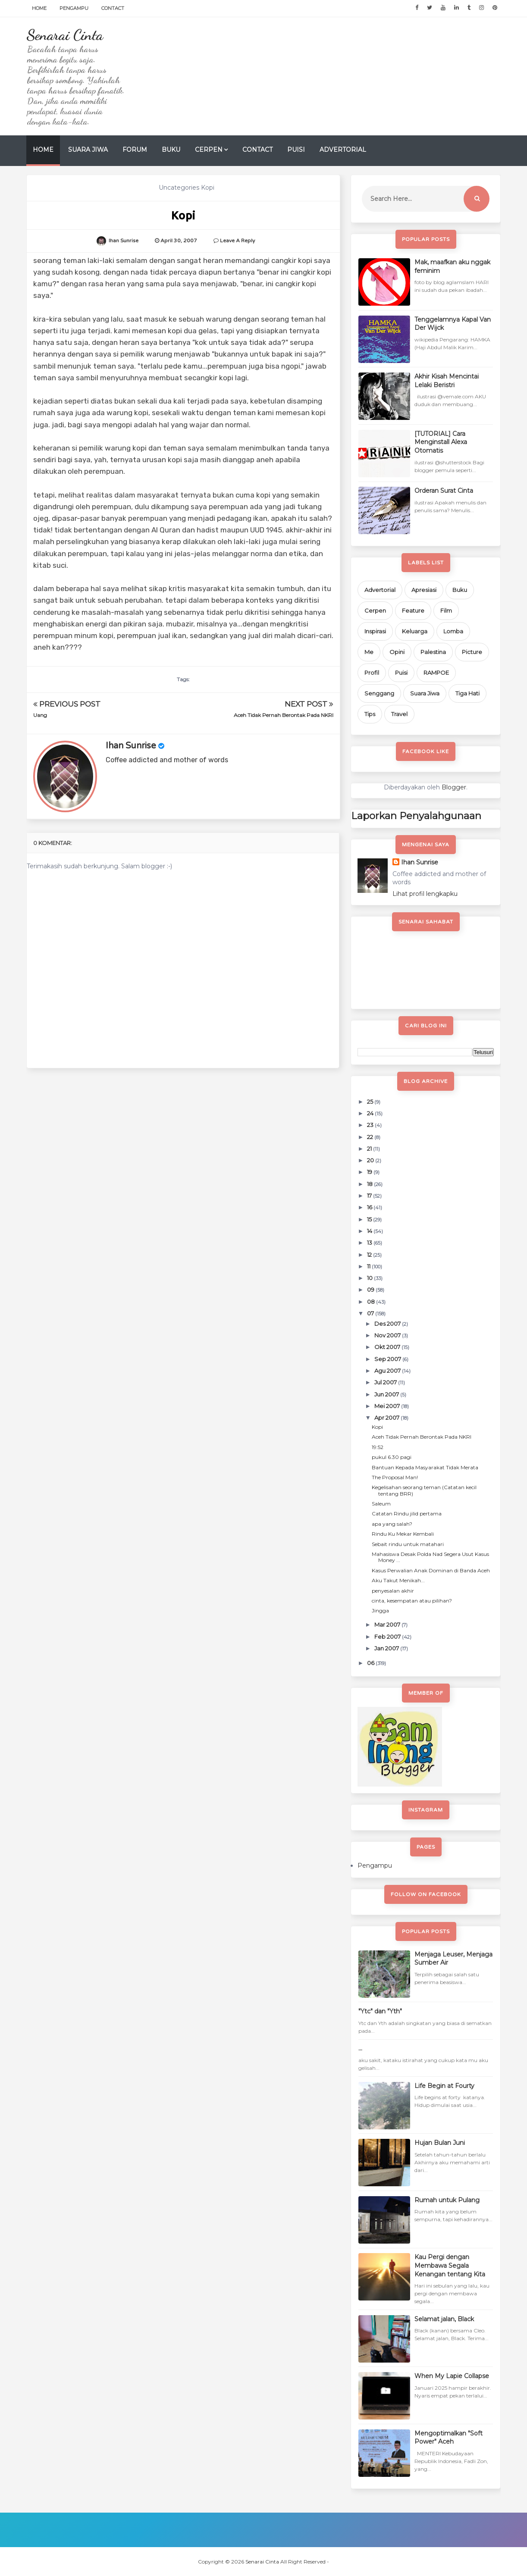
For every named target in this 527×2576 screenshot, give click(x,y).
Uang (40, 715)
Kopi (377, 1427)
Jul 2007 (386, 1382)
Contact (112, 8)
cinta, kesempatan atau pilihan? (412, 1600)
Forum (134, 149)
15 (370, 1219)
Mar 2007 (388, 1624)
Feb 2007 (388, 1636)
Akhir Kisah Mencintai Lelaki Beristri (446, 380)
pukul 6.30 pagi (391, 1457)
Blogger (454, 787)
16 (370, 1207)
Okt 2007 (388, 1346)
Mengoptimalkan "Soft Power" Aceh (448, 2437)
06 (371, 1662)
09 (371, 1289)
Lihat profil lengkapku (425, 894)
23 (371, 1124)
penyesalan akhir (393, 1590)
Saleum (381, 1503)
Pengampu (74, 8)
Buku (171, 149)
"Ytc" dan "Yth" (380, 2011)
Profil (371, 672)
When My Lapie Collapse (451, 2376)
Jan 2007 (387, 1648)
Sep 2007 (388, 1358)
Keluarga (414, 631)
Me (368, 651)
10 (370, 1277)
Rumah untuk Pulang (447, 2200)
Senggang (379, 693)
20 (371, 1160)
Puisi (296, 149)
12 (370, 1254)
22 (370, 1136)
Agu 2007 (388, 1370)
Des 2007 (388, 1323)
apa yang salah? (392, 1524)
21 (370, 1148)
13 (370, 1242)
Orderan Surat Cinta (443, 491)
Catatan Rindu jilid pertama (407, 1513)
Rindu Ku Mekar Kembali (403, 1534)
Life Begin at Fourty (444, 2086)
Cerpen (209, 149)
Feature (413, 610)
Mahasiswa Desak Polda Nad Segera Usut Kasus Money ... (430, 1557)
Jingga (380, 1610)
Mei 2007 (387, 1405)
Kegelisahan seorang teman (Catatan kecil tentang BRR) (424, 1490)
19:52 (377, 1447)
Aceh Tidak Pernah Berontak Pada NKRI (283, 715)
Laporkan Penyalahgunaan (416, 816)
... (360, 2048)
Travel (399, 714)
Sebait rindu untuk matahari (408, 1544)
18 (370, 1183)
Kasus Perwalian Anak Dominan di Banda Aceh (431, 1570)
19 (370, 1171)
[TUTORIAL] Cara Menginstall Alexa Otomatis (440, 442)
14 (370, 1230)
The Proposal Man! (395, 1477)
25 (370, 1101)
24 (371, 1113)
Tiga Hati (467, 693)
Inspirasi (375, 631)
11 (369, 1266)
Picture (472, 651)
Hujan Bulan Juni (439, 2143)
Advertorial (343, 149)
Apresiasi (423, 589)
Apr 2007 (387, 1417)
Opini (397, 651)
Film (446, 610)
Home (39, 8)
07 (371, 1313)
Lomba (453, 631)
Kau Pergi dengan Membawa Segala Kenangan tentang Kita (449, 2265)
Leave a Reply (237, 241)
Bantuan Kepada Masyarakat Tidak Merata (425, 1467)
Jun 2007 (387, 1394)
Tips (369, 714)
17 (370, 1195)
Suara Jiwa (88, 149)
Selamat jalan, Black (444, 2319)
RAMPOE (436, 672)
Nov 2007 (388, 1335)
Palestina (433, 651)
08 (371, 1301)
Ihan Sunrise (131, 746)
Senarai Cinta (64, 35)
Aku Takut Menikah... (398, 1580)
